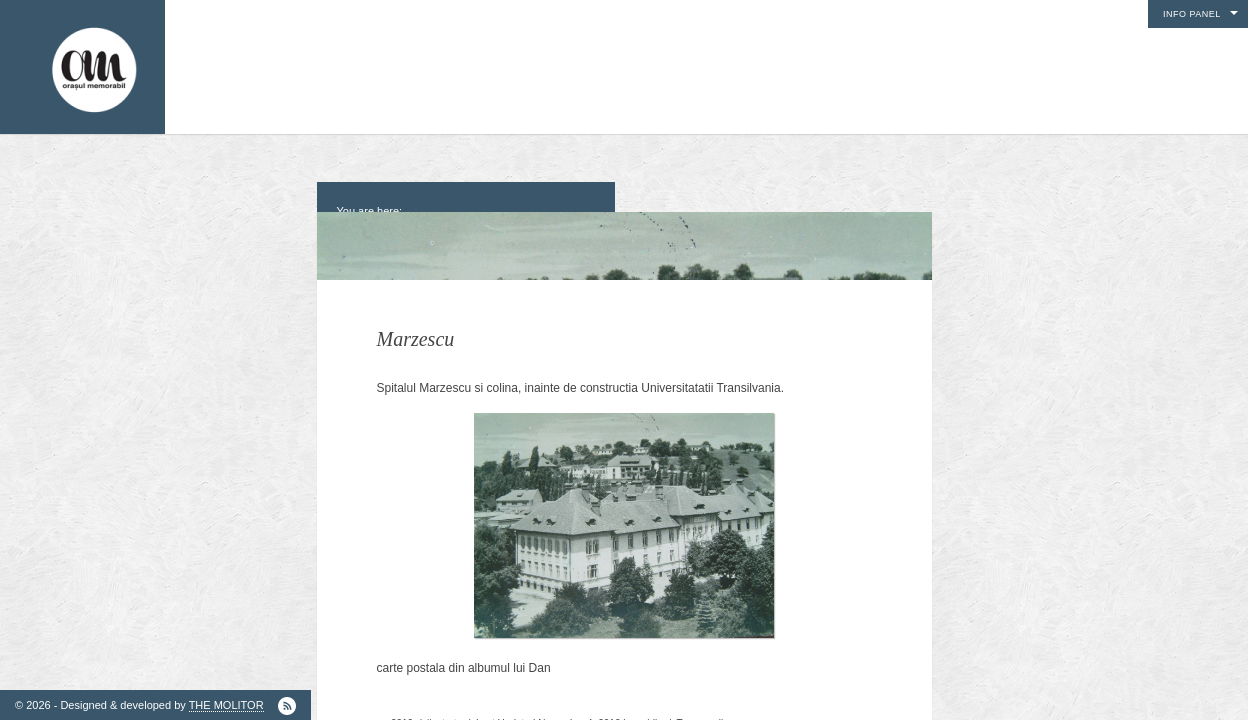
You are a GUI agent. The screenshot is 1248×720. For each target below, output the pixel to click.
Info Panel (1192, 14)
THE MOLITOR (226, 705)
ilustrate (444, 697)
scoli (713, 697)
